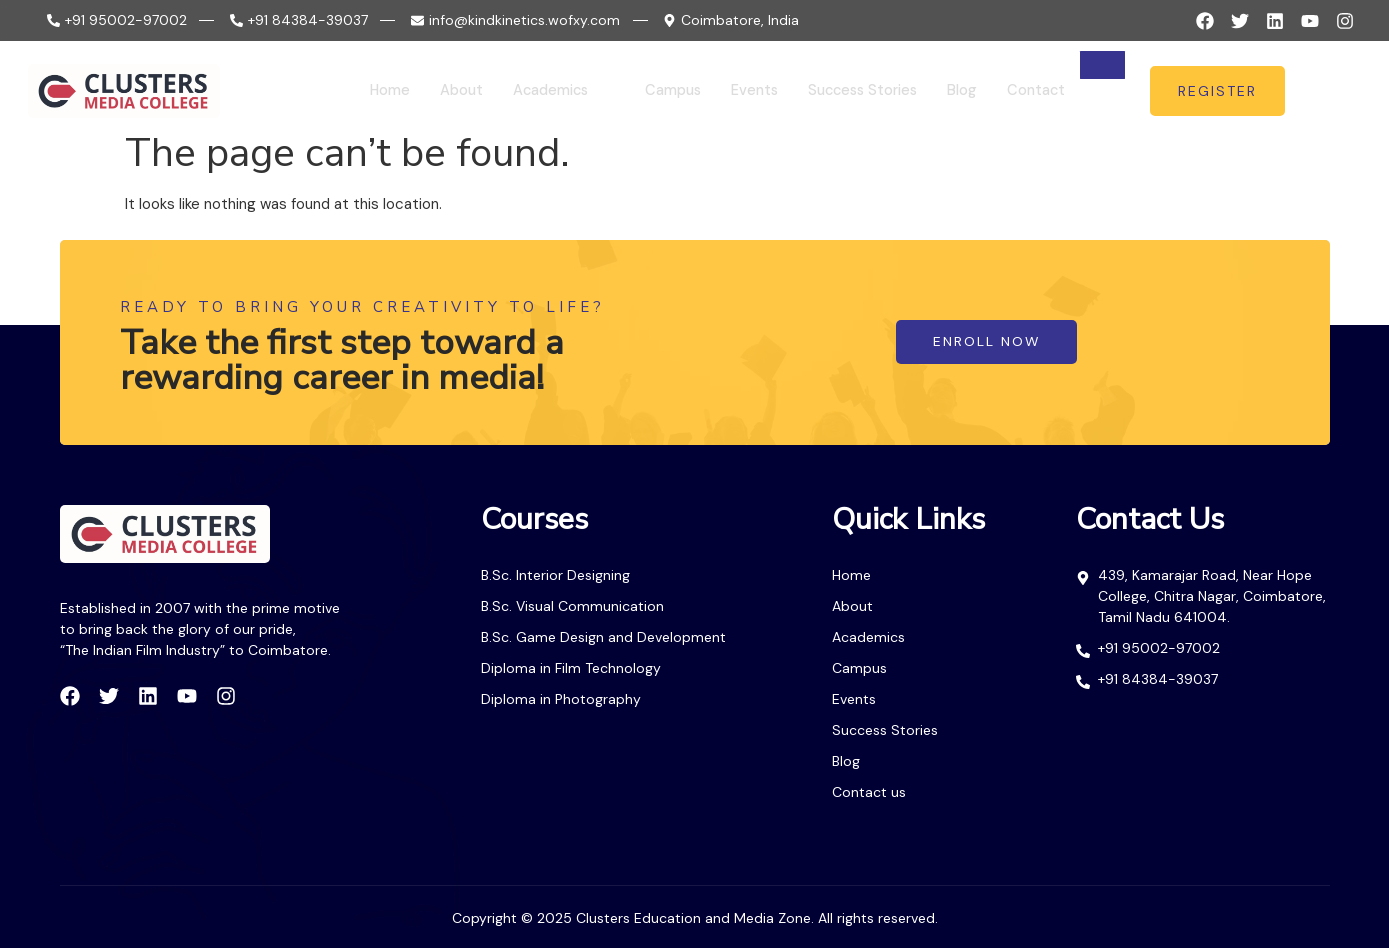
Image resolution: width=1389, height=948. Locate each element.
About (433, 91)
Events (737, 91)
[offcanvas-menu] (1342, 91)
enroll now (986, 342)
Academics (536, 91)
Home (360, 91)
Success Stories (850, 91)
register (1217, 91)
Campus (652, 91)
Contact (1030, 91)
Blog (954, 91)
